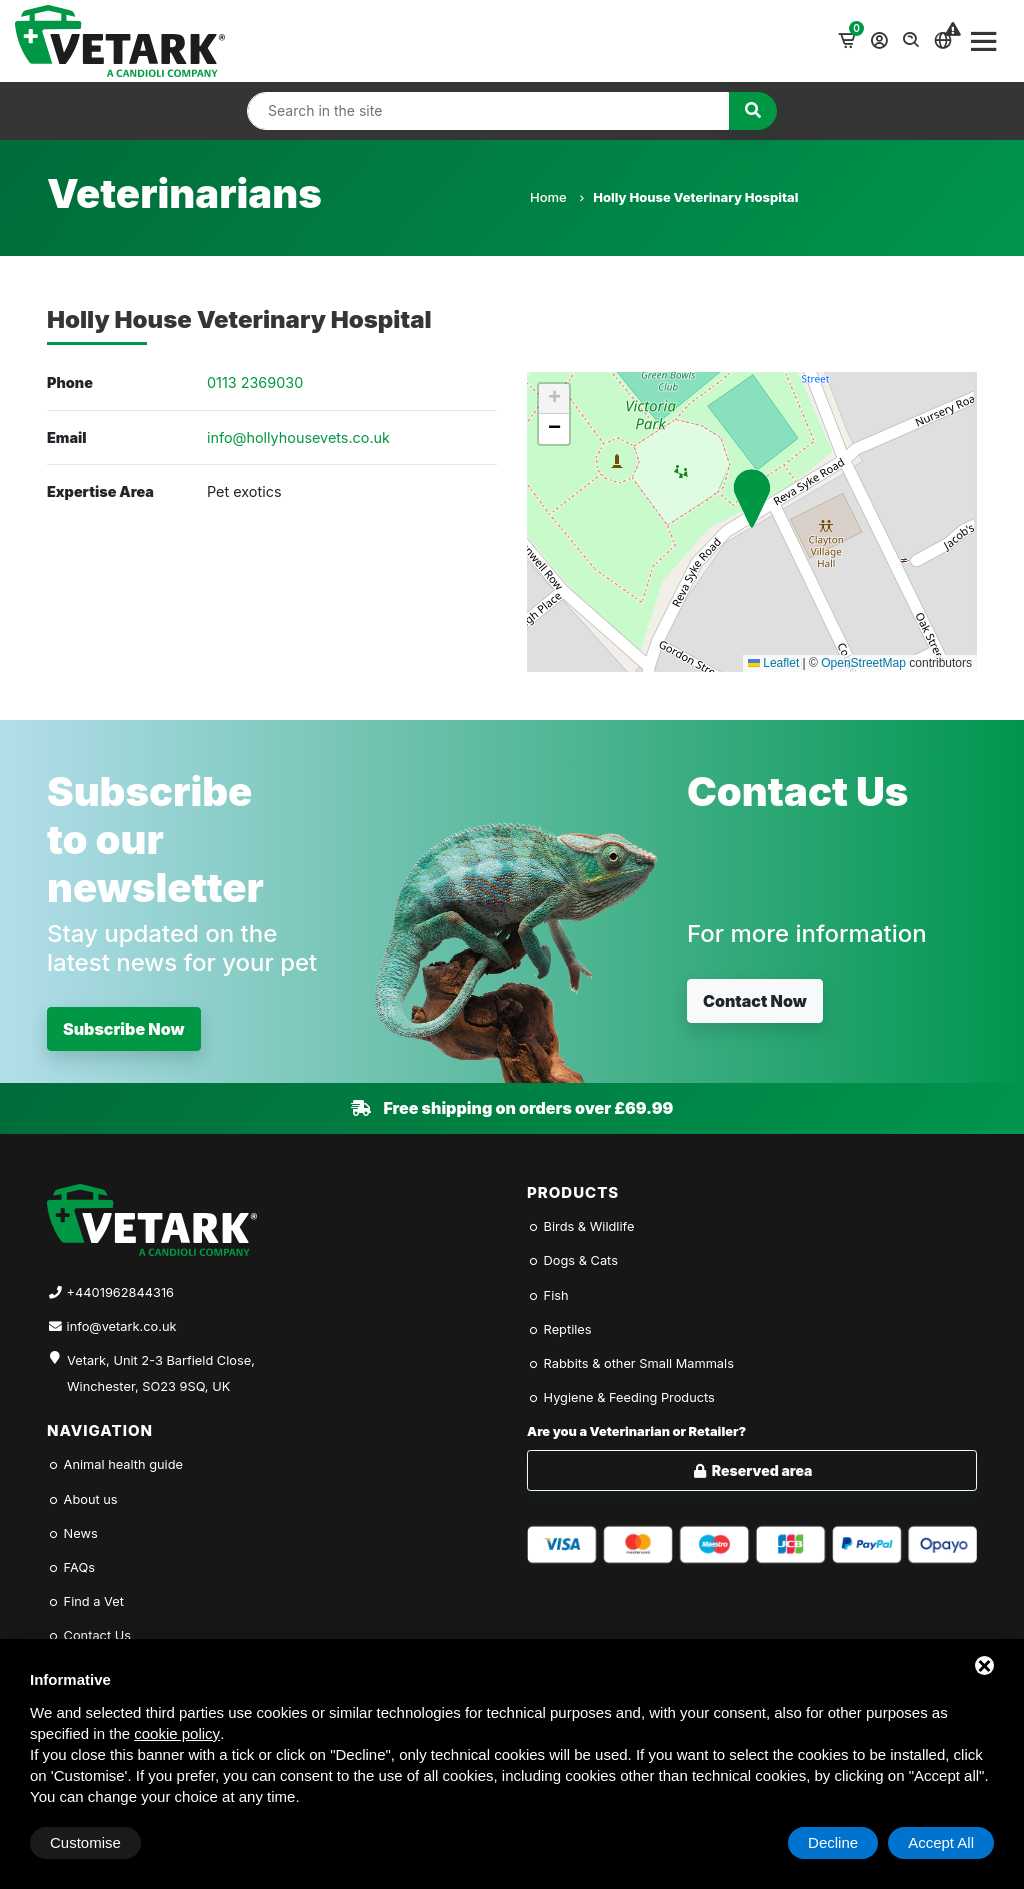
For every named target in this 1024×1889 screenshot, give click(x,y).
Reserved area (752, 1470)
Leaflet (773, 663)
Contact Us (89, 1635)
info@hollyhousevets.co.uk (298, 437)
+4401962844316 (120, 1292)
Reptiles (559, 1329)
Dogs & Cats (572, 1260)
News (72, 1533)
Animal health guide (115, 1464)
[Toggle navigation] (984, 41)
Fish (548, 1295)
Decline (833, 1842)
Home (556, 197)
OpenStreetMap (863, 663)
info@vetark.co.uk (122, 1326)
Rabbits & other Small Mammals (630, 1363)
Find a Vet (85, 1601)
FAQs (71, 1567)
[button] (752, 498)
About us (82, 1499)
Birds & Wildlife (580, 1226)
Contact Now (755, 1001)
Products (573, 1192)
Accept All (941, 1842)
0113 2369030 (255, 382)
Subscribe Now (124, 1029)
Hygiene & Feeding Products (621, 1397)
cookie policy (177, 1733)
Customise (85, 1842)
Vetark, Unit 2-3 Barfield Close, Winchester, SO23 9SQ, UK (161, 1373)
